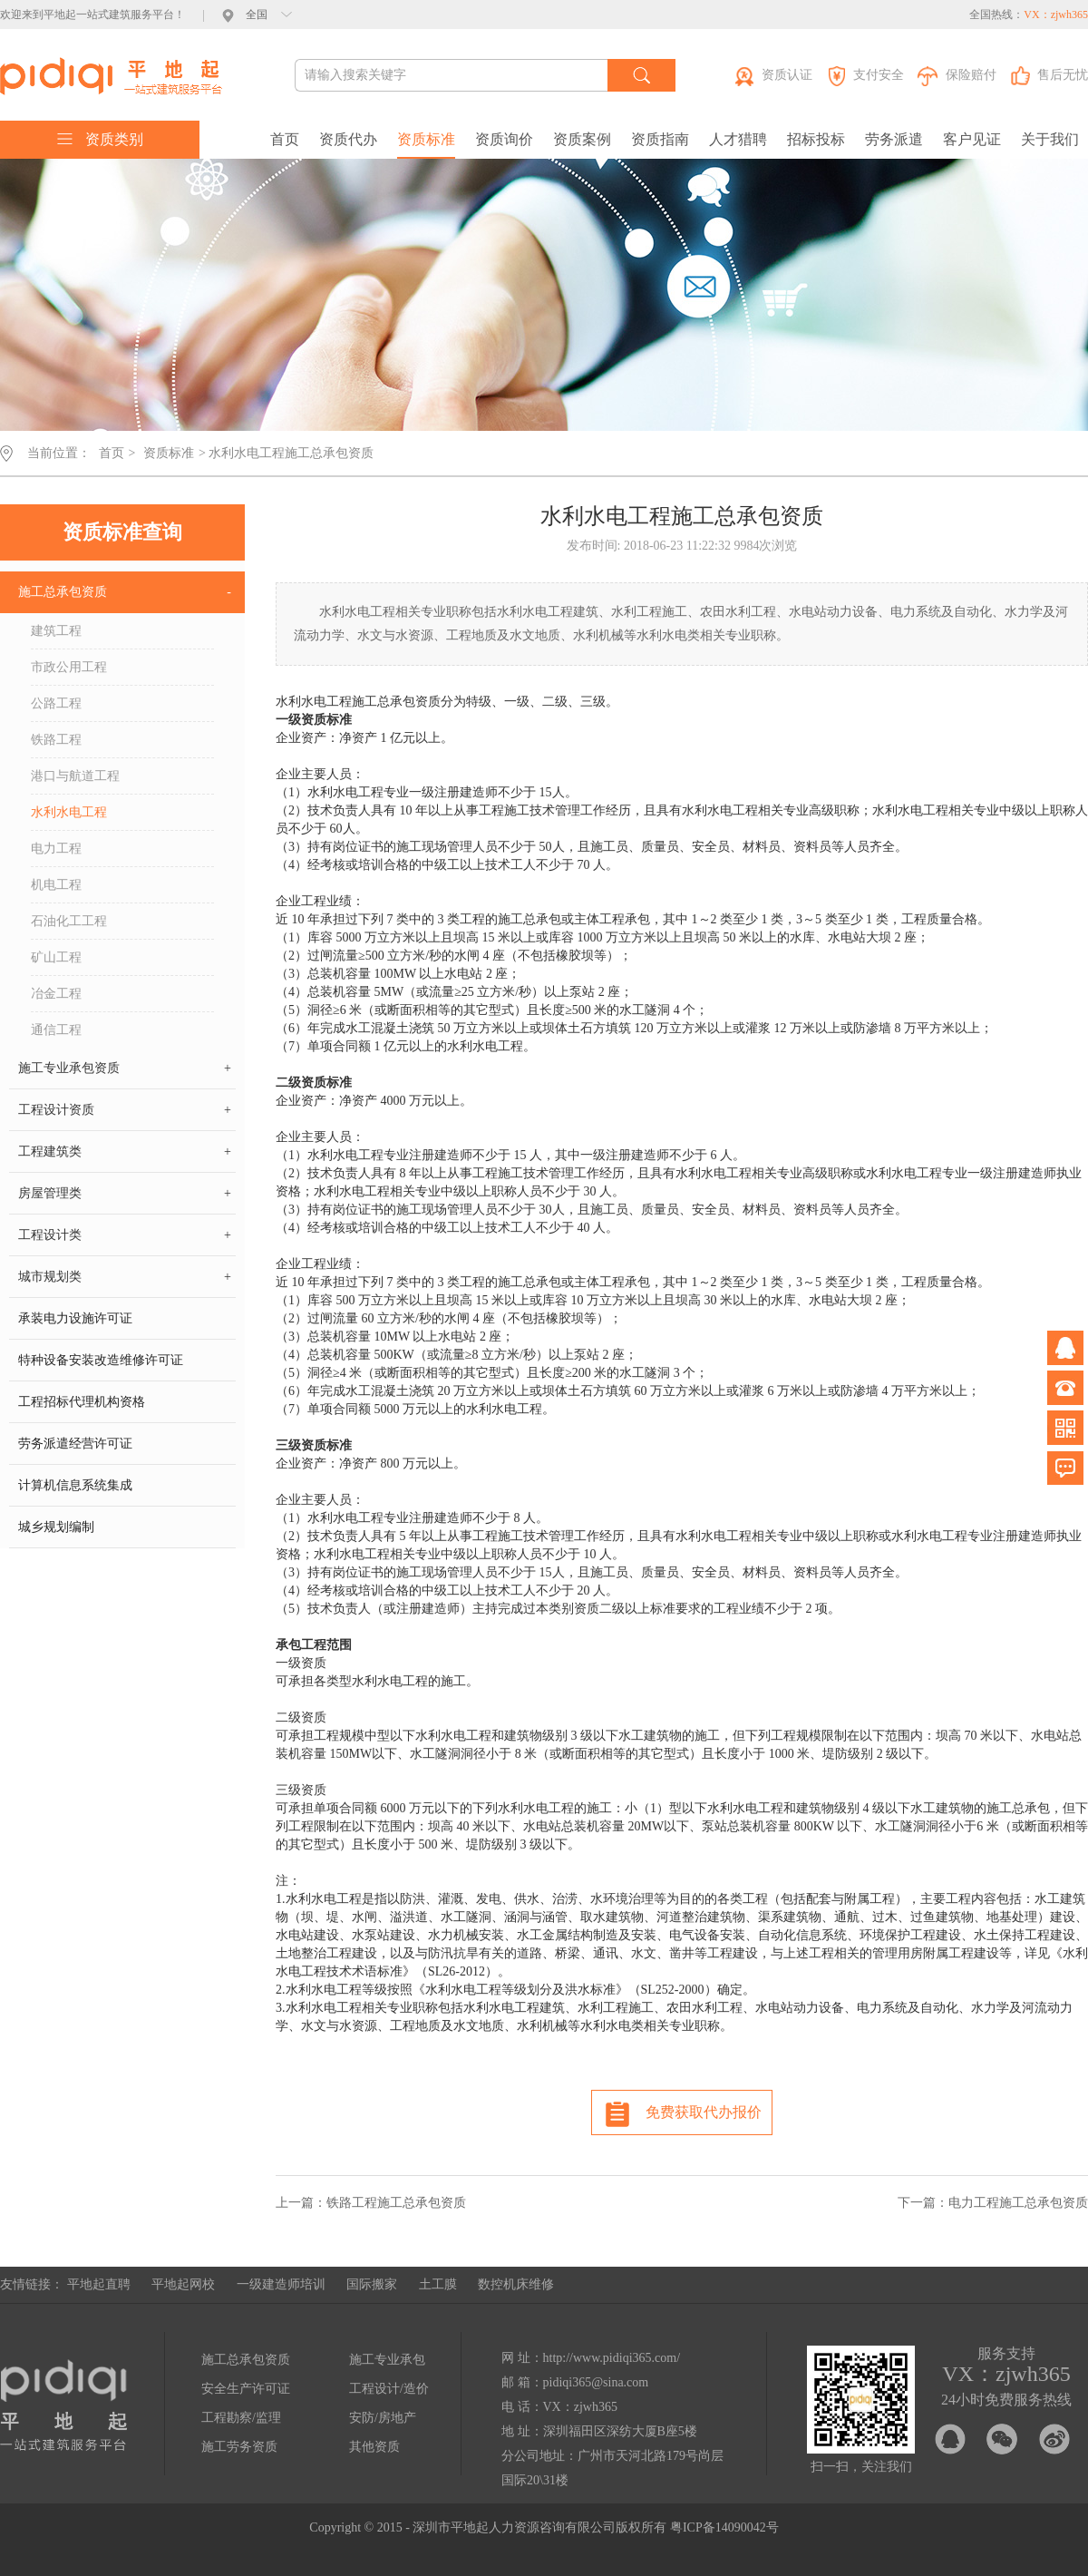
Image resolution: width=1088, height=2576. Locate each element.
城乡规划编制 (56, 1527)
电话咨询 (1065, 1388)
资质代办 (348, 139)
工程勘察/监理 (241, 2418)
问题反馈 (1065, 1467)
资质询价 (504, 139)
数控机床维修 (516, 2284)
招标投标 (816, 139)
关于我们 (1050, 139)
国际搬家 (371, 2284)
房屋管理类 (124, 1194)
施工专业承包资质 (124, 1068)
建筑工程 (56, 631)
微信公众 (1065, 1428)
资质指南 (660, 139)
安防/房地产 (382, 2418)
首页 (284, 139)
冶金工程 (56, 993)
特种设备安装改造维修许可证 (100, 1360)
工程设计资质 (124, 1110)
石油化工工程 (69, 921)
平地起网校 (183, 2284)
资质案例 (582, 139)
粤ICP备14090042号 (724, 2527)
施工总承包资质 (124, 592)
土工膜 (438, 2284)
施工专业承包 (387, 2359)
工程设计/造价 (389, 2388)
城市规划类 (124, 1277)
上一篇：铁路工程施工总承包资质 (371, 2203)
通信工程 (56, 1030)
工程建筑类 (124, 1152)
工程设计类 (124, 1235)
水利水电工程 (69, 812)
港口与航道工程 (75, 776)
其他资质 (374, 2447)
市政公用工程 (69, 667)
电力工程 (56, 848)
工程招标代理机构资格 (81, 1402)
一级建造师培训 (281, 2284)
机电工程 (56, 885)
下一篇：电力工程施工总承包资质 (993, 2203)
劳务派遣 (894, 139)
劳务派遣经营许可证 (75, 1443)
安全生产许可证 (245, 2388)
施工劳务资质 (239, 2447)
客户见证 (972, 139)
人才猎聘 (738, 139)
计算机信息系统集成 (75, 1485)
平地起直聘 (99, 2284)
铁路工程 (56, 739)
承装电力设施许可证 (75, 1318)
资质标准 (426, 139)
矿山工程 (56, 957)
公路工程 (56, 703)
